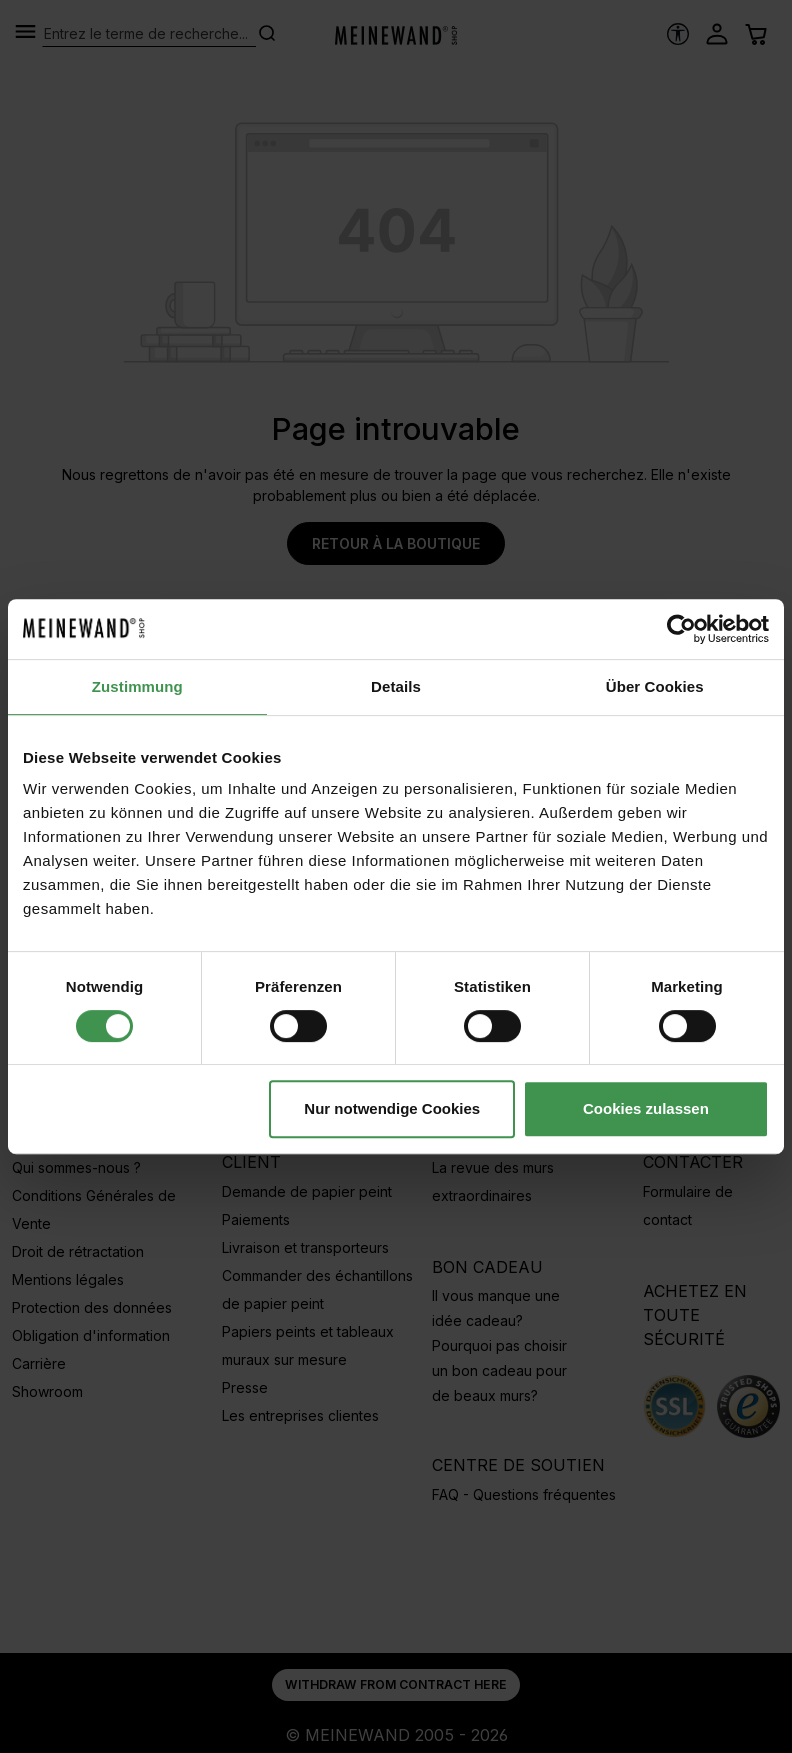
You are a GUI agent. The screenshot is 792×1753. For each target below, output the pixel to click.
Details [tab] (396, 686)
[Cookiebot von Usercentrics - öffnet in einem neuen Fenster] (681, 629)
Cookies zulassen (646, 1108)
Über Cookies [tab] (655, 686)
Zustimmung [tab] (137, 686)
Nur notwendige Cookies (392, 1108)
